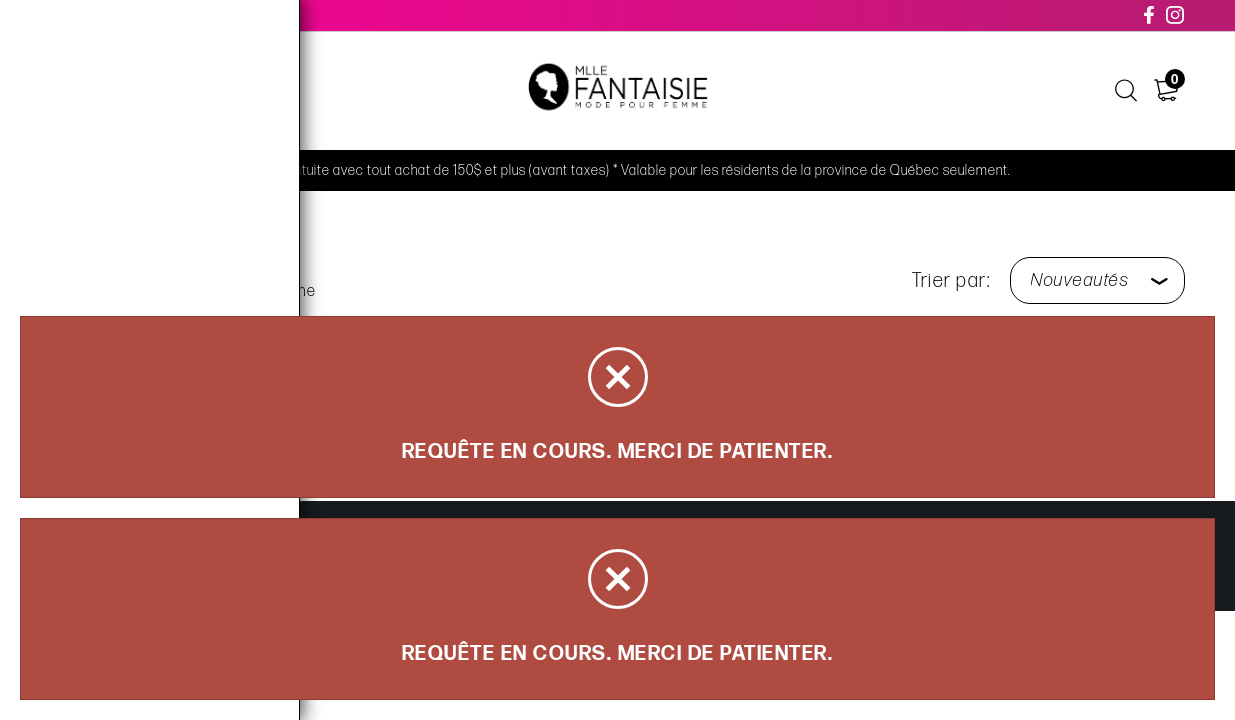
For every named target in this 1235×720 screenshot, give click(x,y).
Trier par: (951, 281)
